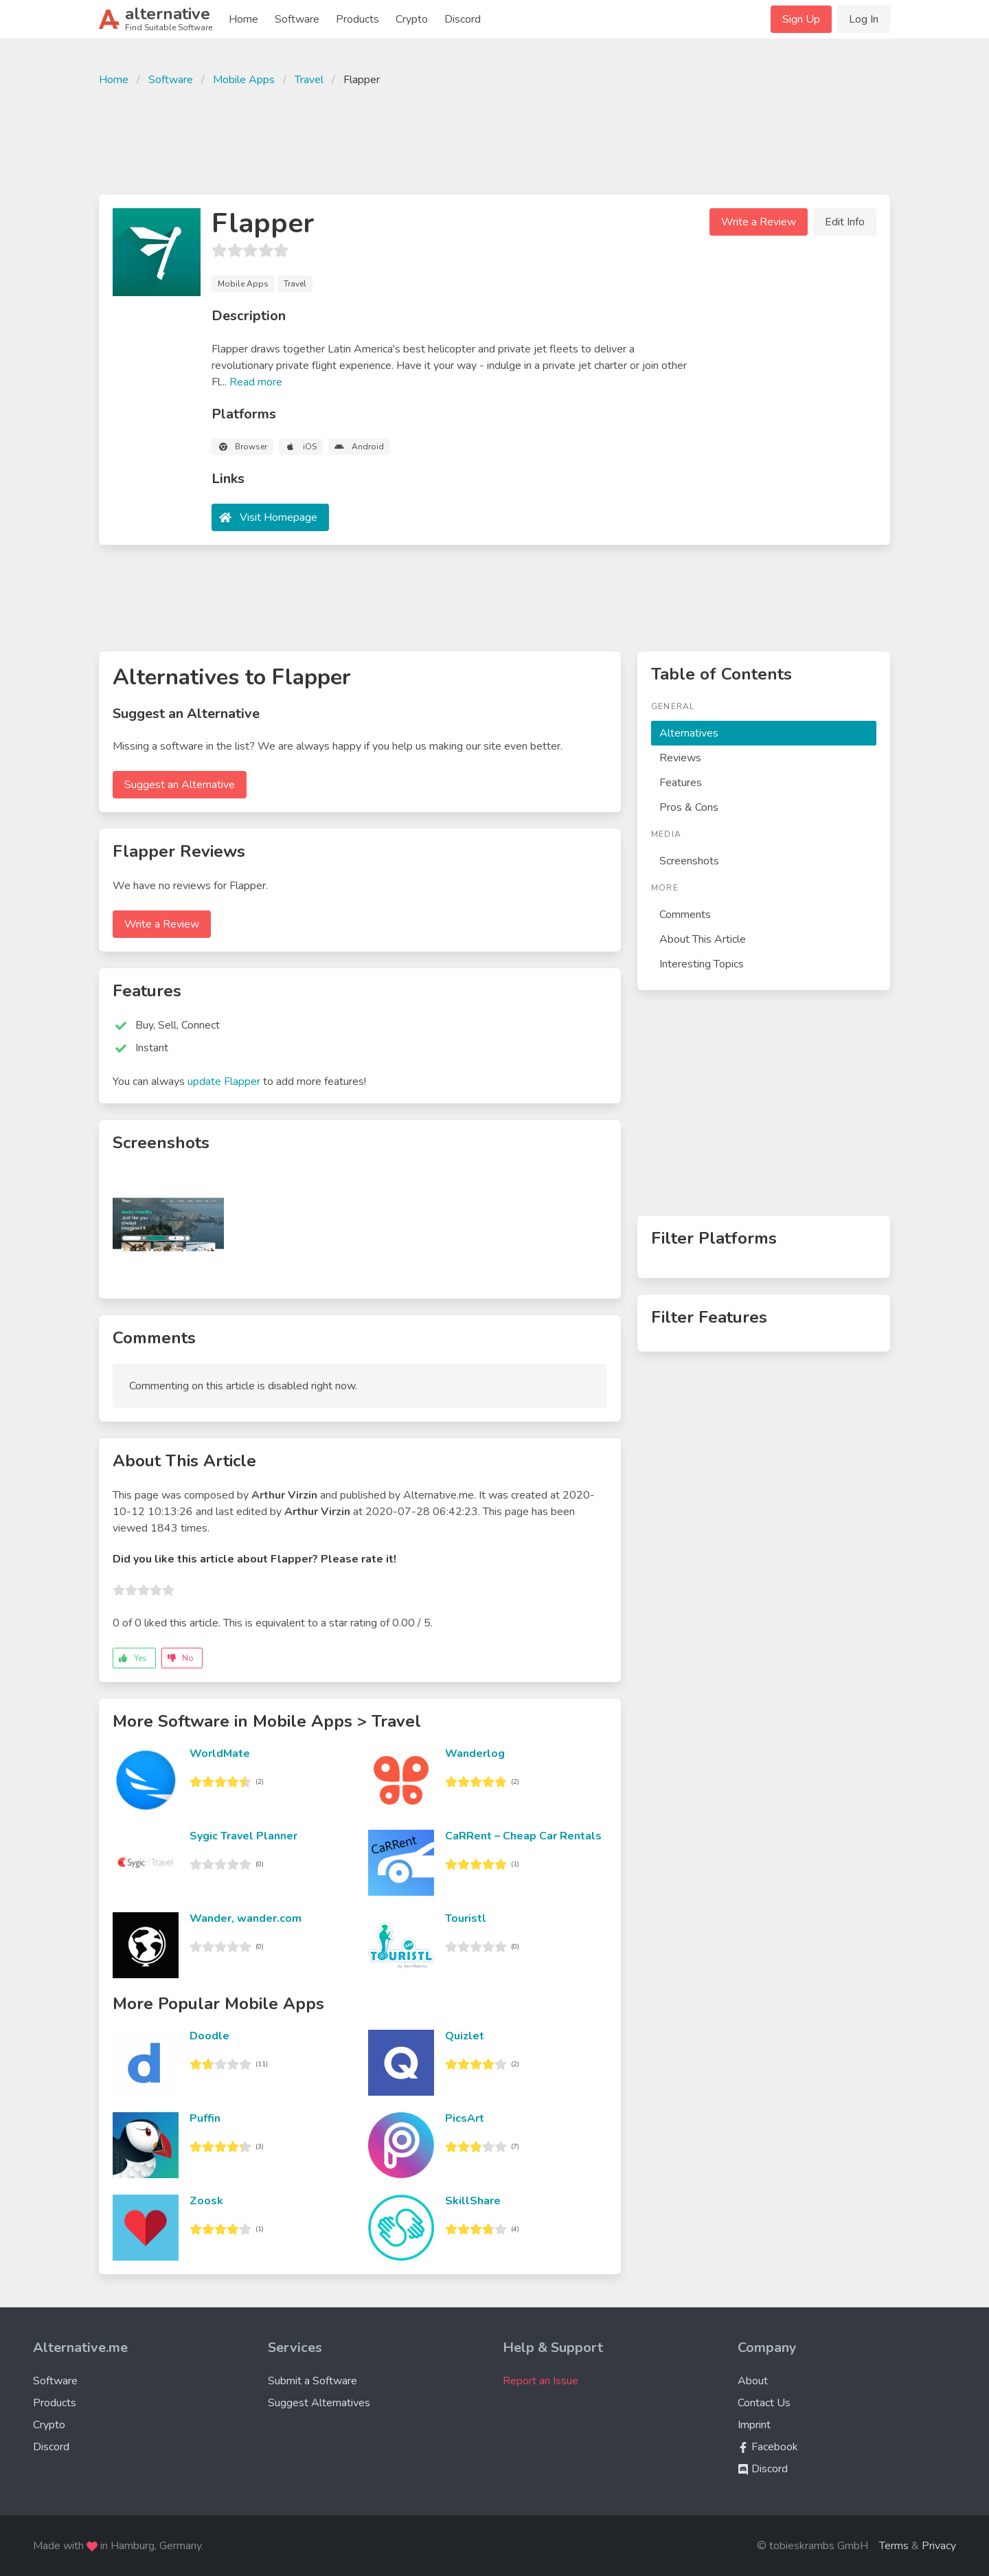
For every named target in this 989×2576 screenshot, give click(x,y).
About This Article (702, 939)
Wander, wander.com (246, 1918)
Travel (309, 79)
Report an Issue (540, 2380)
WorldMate (220, 1753)
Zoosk (206, 2200)
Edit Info (845, 221)
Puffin (205, 2118)
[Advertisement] (494, 138)
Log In (863, 19)
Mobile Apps (244, 79)
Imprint (754, 2424)
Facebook (768, 2446)
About (753, 2380)
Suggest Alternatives (319, 2402)
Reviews (680, 757)
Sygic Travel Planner (243, 1836)
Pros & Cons (688, 807)
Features (680, 782)
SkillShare (473, 2200)
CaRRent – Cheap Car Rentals (523, 1836)
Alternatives (688, 733)
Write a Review (758, 221)
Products (357, 19)
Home (243, 19)
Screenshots (689, 861)
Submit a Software (312, 2380)
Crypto (412, 19)
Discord (462, 19)
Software (297, 19)
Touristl (465, 1918)
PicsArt (464, 2118)
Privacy (939, 2545)
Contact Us (764, 2402)
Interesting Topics (701, 964)
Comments (685, 914)
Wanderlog (475, 1753)
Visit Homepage (278, 517)
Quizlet (464, 2035)
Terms (894, 2545)
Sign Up (801, 19)
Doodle (209, 2035)
